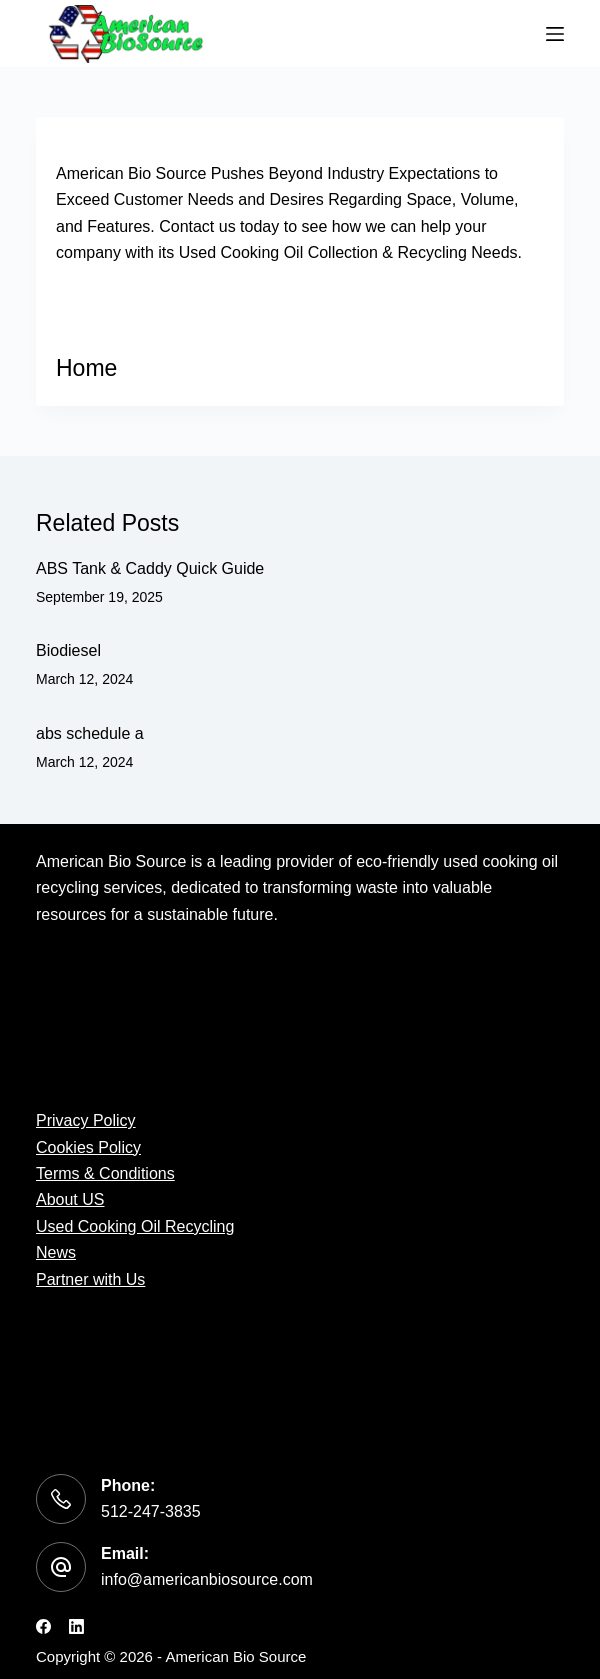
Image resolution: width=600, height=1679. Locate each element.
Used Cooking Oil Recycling (135, 1226)
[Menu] (555, 34)
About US (70, 1199)
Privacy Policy (86, 1120)
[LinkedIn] (76, 1626)
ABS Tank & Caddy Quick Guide (150, 568)
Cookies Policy (88, 1147)
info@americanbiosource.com (207, 1579)
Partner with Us (90, 1279)
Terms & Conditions (105, 1173)
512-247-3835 (151, 1511)
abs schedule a (90, 733)
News (56, 1252)
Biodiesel (68, 650)
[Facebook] (43, 1626)
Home (86, 368)
